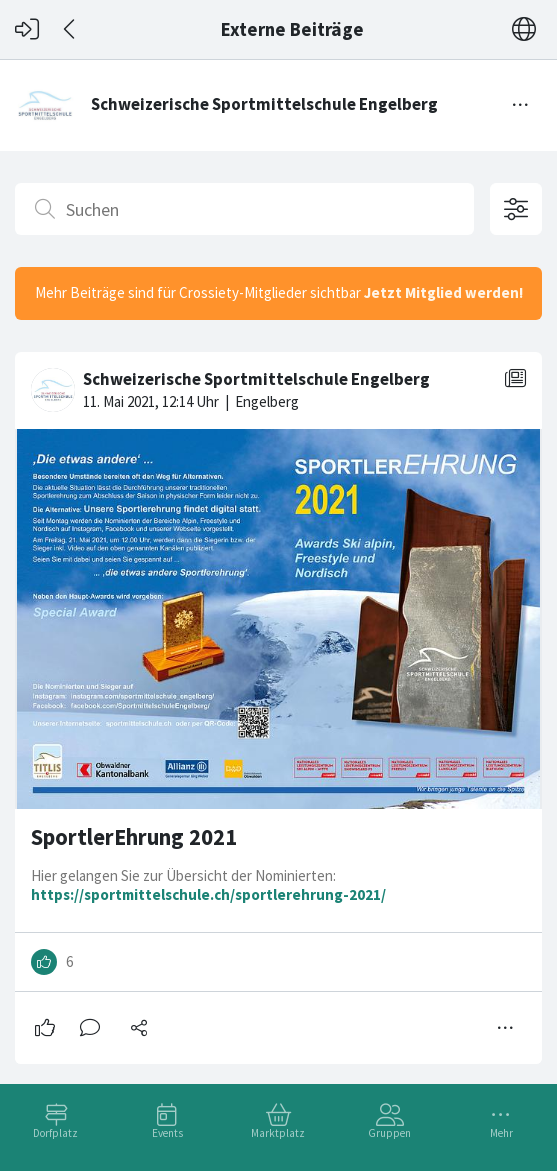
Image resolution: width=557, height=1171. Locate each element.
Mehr (501, 1133)
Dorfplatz (55, 1133)
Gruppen (389, 1133)
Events (167, 1133)
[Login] (27, 29)
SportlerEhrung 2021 (134, 837)
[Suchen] (244, 209)
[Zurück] (70, 29)
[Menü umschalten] (521, 105)
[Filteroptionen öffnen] (516, 209)
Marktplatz (278, 1133)
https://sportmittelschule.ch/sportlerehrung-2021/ (208, 894)
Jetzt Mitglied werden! (443, 292)
